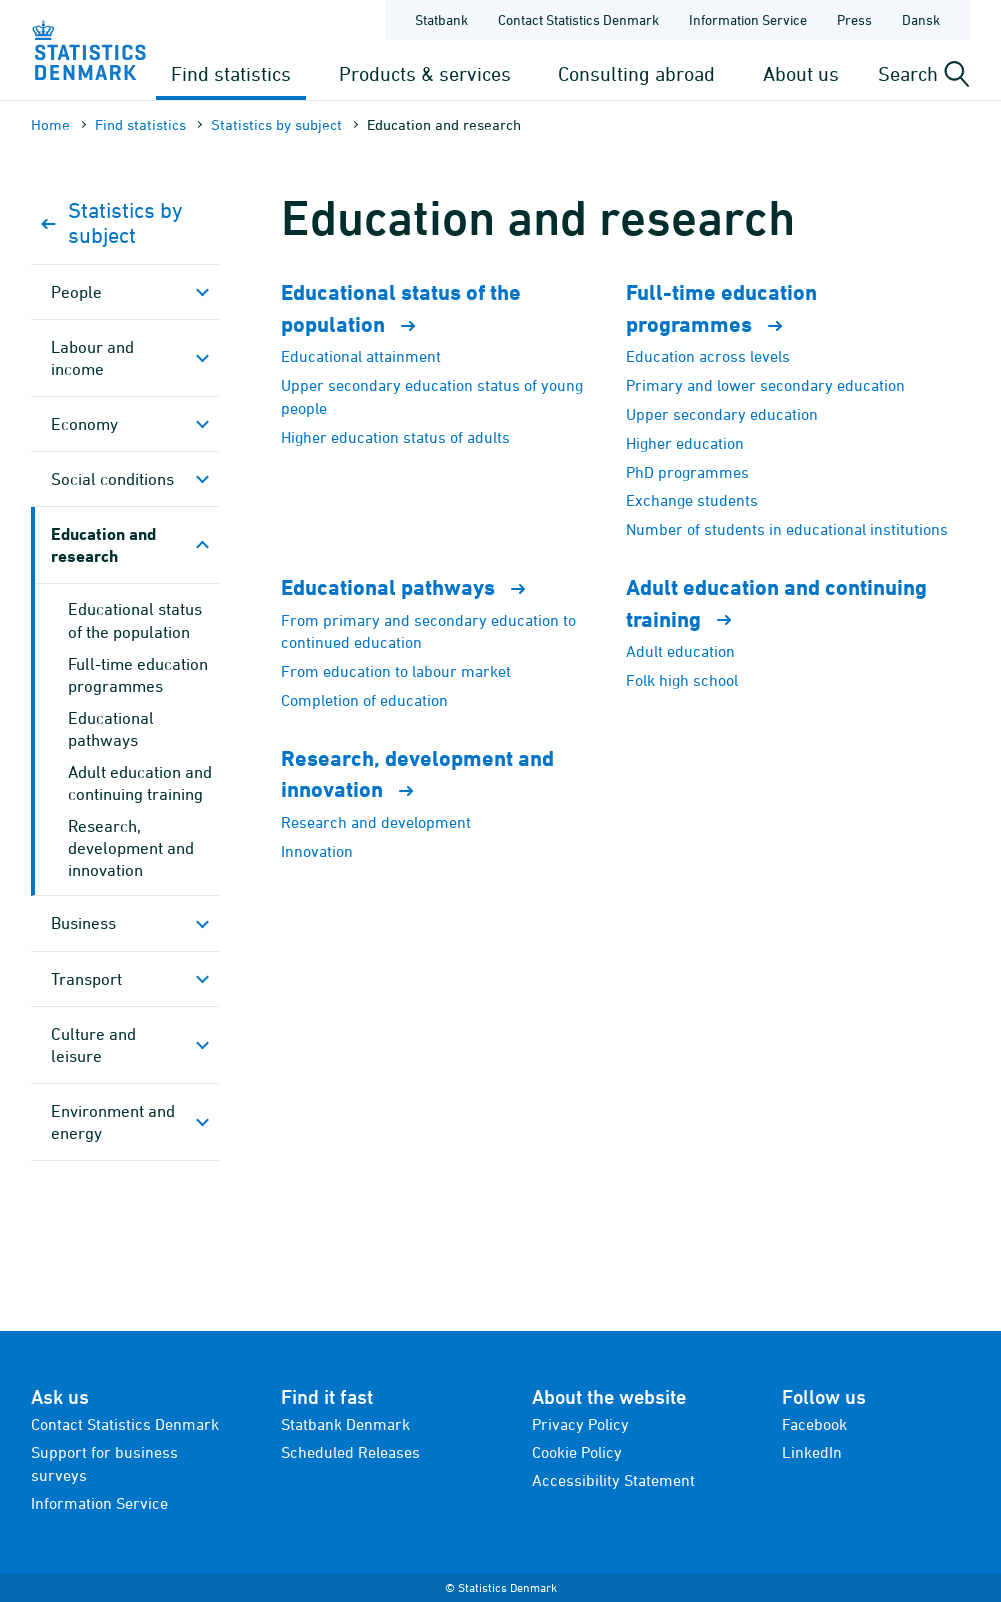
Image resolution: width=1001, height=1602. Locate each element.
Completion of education (364, 700)
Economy (84, 424)
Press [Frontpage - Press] (854, 19)
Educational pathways (111, 729)
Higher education (685, 443)
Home (50, 124)
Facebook (814, 1424)
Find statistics (231, 73)
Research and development (376, 822)
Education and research (103, 544)
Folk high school (682, 680)
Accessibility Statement (613, 1480)
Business (83, 923)
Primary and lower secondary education (765, 385)
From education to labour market (396, 671)
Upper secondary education (722, 414)
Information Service (99, 1503)
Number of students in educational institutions (787, 529)
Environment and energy (113, 1122)
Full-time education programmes (138, 675)
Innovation (317, 851)
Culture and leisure (93, 1045)
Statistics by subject (276, 124)
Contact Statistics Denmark (125, 1424)
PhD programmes (687, 472)
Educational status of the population (135, 620)
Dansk (921, 19)
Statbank (441, 19)
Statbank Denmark (345, 1424)
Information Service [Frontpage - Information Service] (748, 19)
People (76, 292)
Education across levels (708, 356)
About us (801, 73)
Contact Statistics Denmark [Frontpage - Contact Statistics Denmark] (578, 19)
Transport (86, 979)
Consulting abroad (636, 73)
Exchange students (692, 500)
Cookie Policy (577, 1452)
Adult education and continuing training (140, 783)
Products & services (425, 73)
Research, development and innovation (131, 848)
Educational (412, 587)
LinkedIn (812, 1452)
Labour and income (92, 358)
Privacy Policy (580, 1424)
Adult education (680, 651)
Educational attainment (361, 356)
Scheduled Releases (350, 1452)
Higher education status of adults (395, 437)
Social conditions (112, 479)
